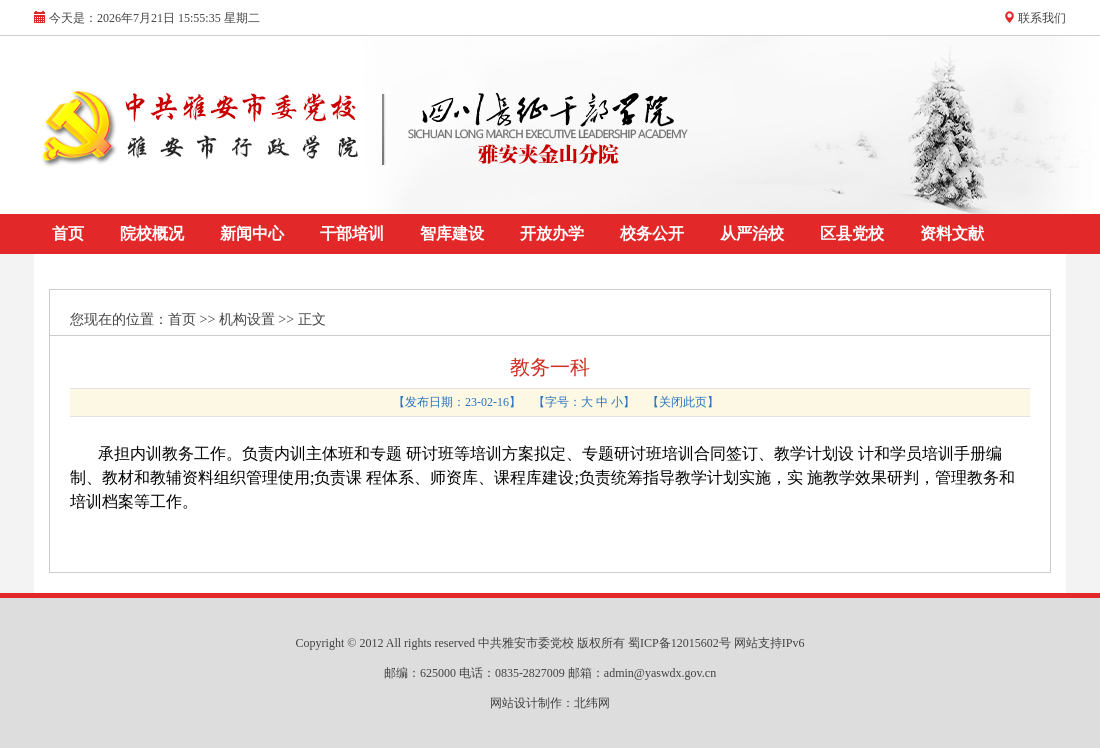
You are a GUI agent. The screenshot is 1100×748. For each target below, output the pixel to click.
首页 (68, 233)
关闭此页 (683, 402)
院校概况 (152, 233)
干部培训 (352, 233)
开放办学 (552, 233)
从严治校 (752, 233)
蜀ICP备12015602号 (681, 643)
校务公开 (652, 233)
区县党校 (852, 233)
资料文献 (952, 233)
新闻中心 (252, 233)
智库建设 (452, 233)
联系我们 (1042, 18)
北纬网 (592, 703)
